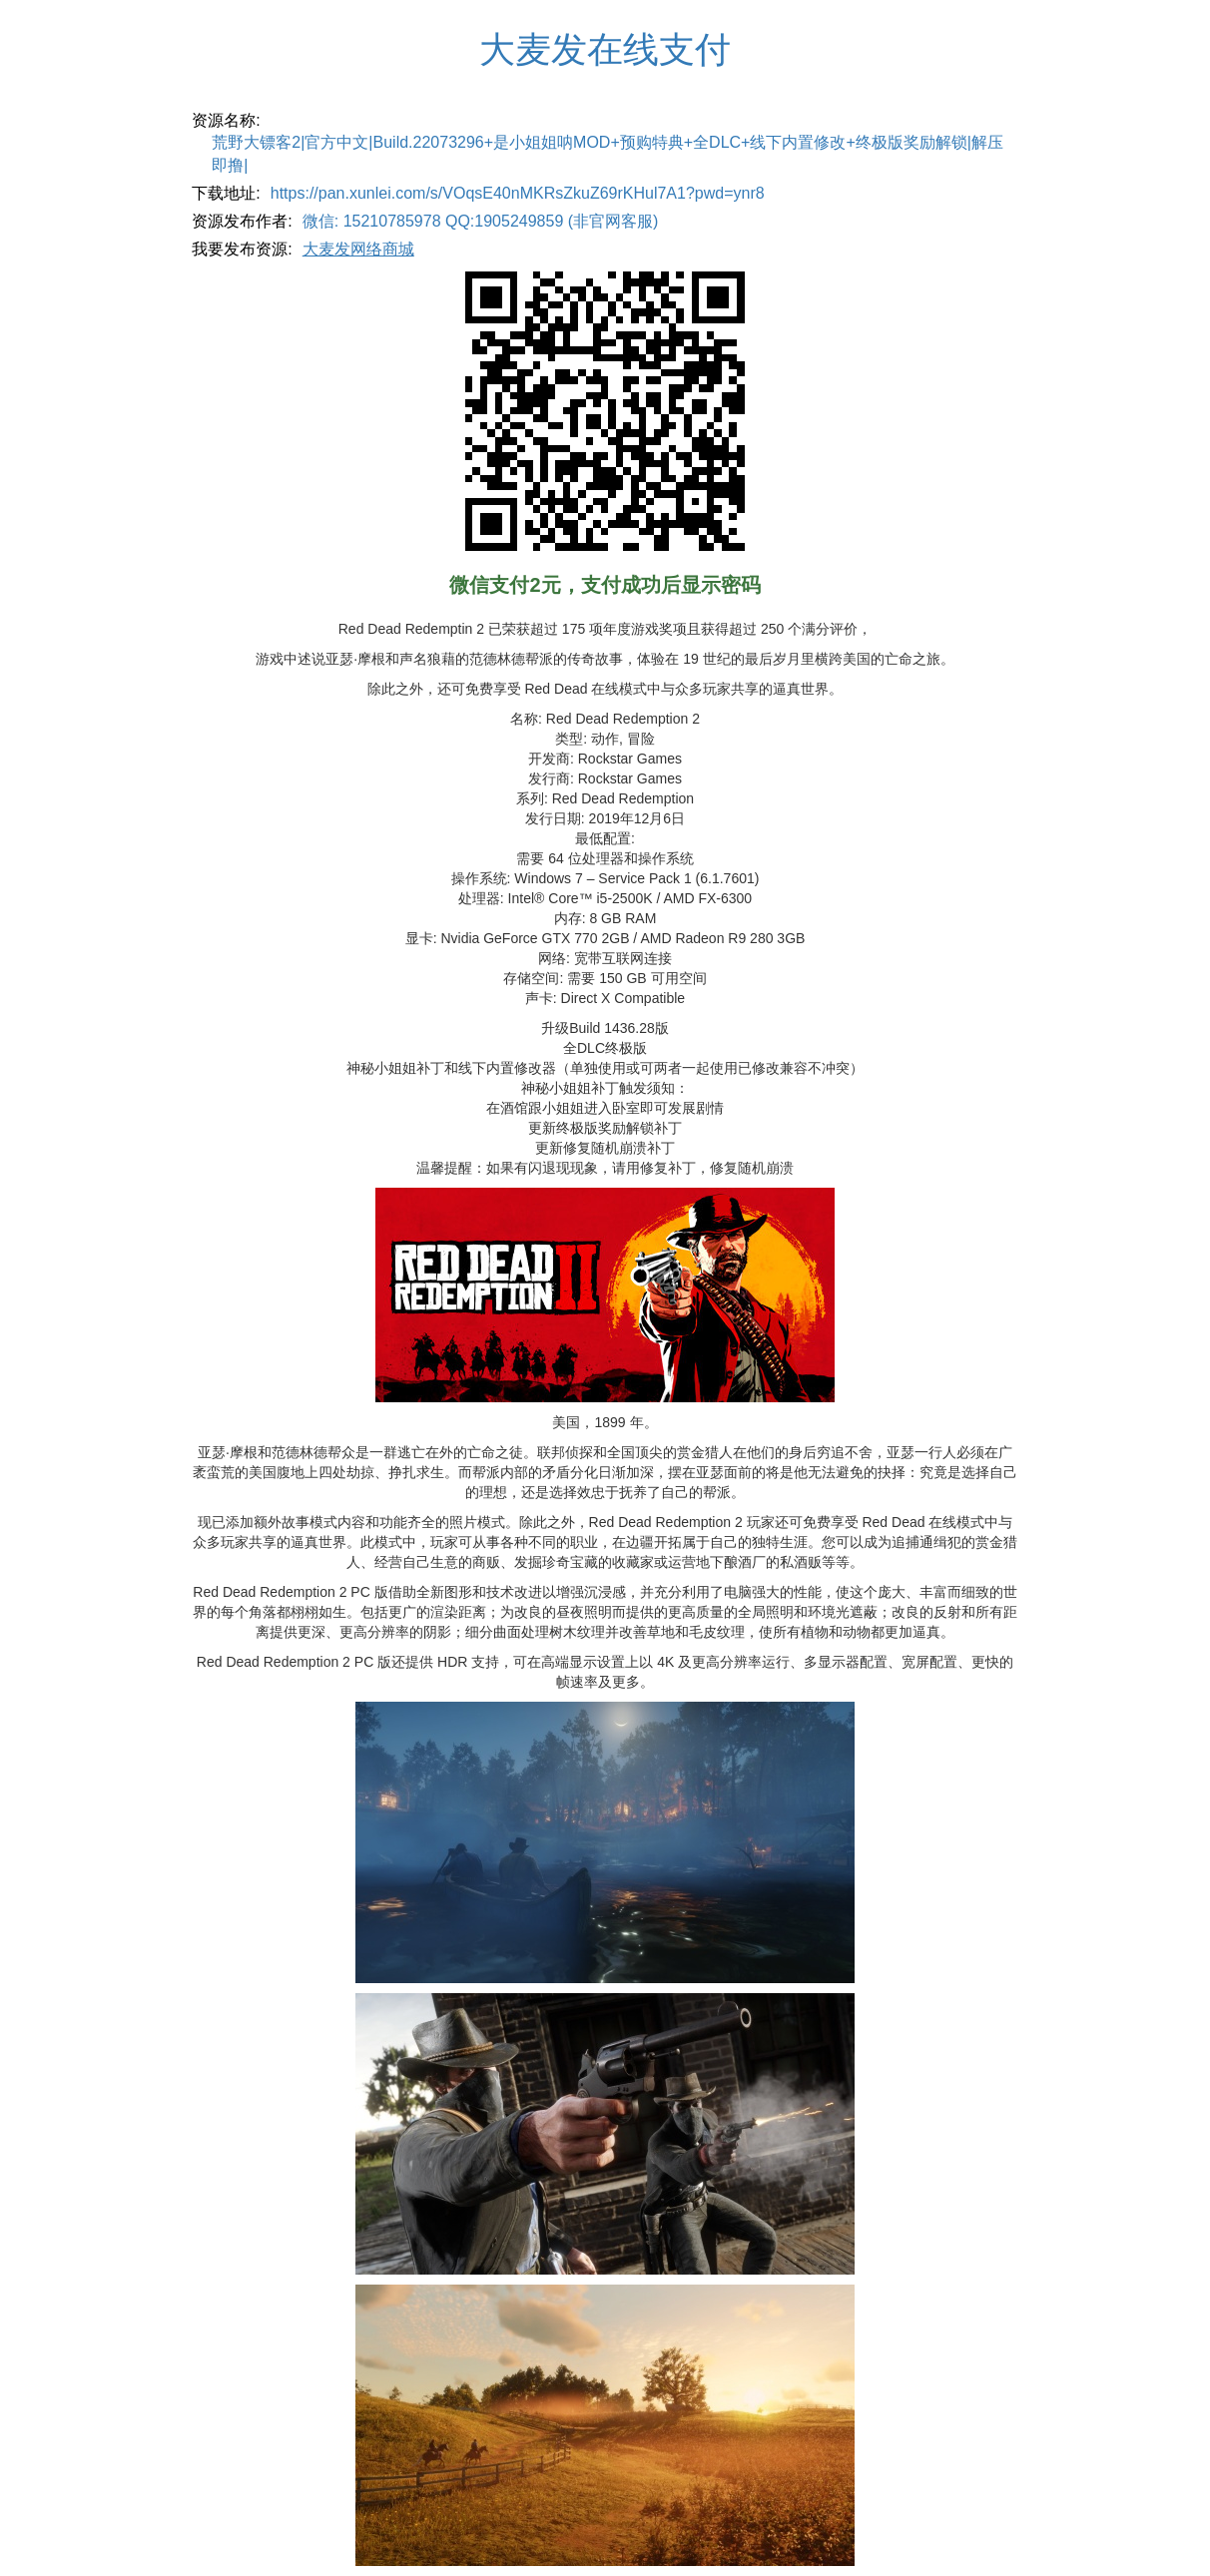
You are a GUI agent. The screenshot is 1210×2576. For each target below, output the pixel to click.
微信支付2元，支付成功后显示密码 (604, 585)
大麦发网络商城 (358, 249)
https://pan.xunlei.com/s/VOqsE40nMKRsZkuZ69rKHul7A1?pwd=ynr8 (518, 193)
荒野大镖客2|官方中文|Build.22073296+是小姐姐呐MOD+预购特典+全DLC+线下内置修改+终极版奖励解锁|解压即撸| (607, 154)
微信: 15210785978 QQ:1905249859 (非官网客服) (480, 221)
